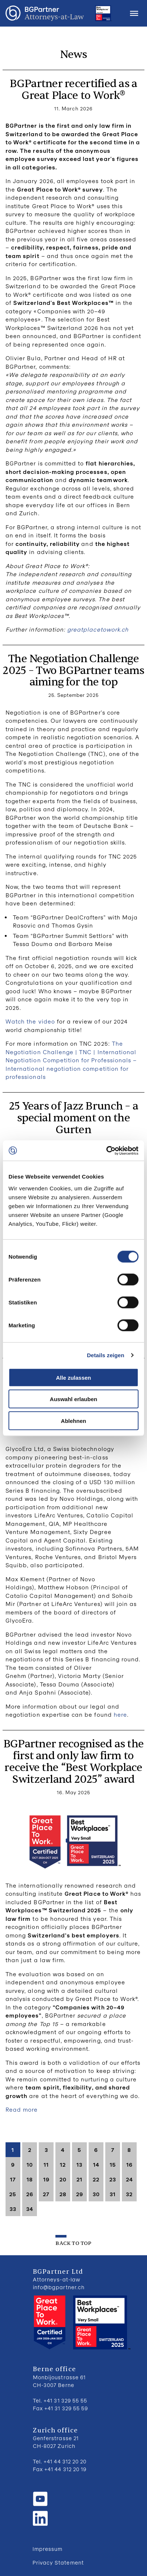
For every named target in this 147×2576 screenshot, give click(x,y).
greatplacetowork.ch (98, 629)
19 (46, 2179)
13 (79, 2164)
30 (96, 2194)
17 (13, 2179)
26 (29, 2194)
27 (46, 2194)
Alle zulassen (73, 1377)
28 (62, 2194)
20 (62, 2179)
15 (113, 2164)
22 (96, 2179)
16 (129, 2164)
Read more (22, 2109)
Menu (134, 13)
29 (79, 2194)
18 (30, 2179)
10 (30, 2164)
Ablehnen (73, 1420)
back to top (73, 2243)
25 (12, 2194)
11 (46, 2164)
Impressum (47, 2549)
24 (129, 2179)
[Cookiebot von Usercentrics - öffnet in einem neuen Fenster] (106, 1150)
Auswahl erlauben (73, 1399)
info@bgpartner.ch (59, 2287)
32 (129, 2194)
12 (63, 2164)
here (120, 1714)
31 (113, 2194)
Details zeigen (105, 1355)
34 (29, 2208)
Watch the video (30, 1021)
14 (96, 2164)
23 (112, 2179)
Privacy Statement (58, 2562)
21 (79, 2179)
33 (13, 2208)
